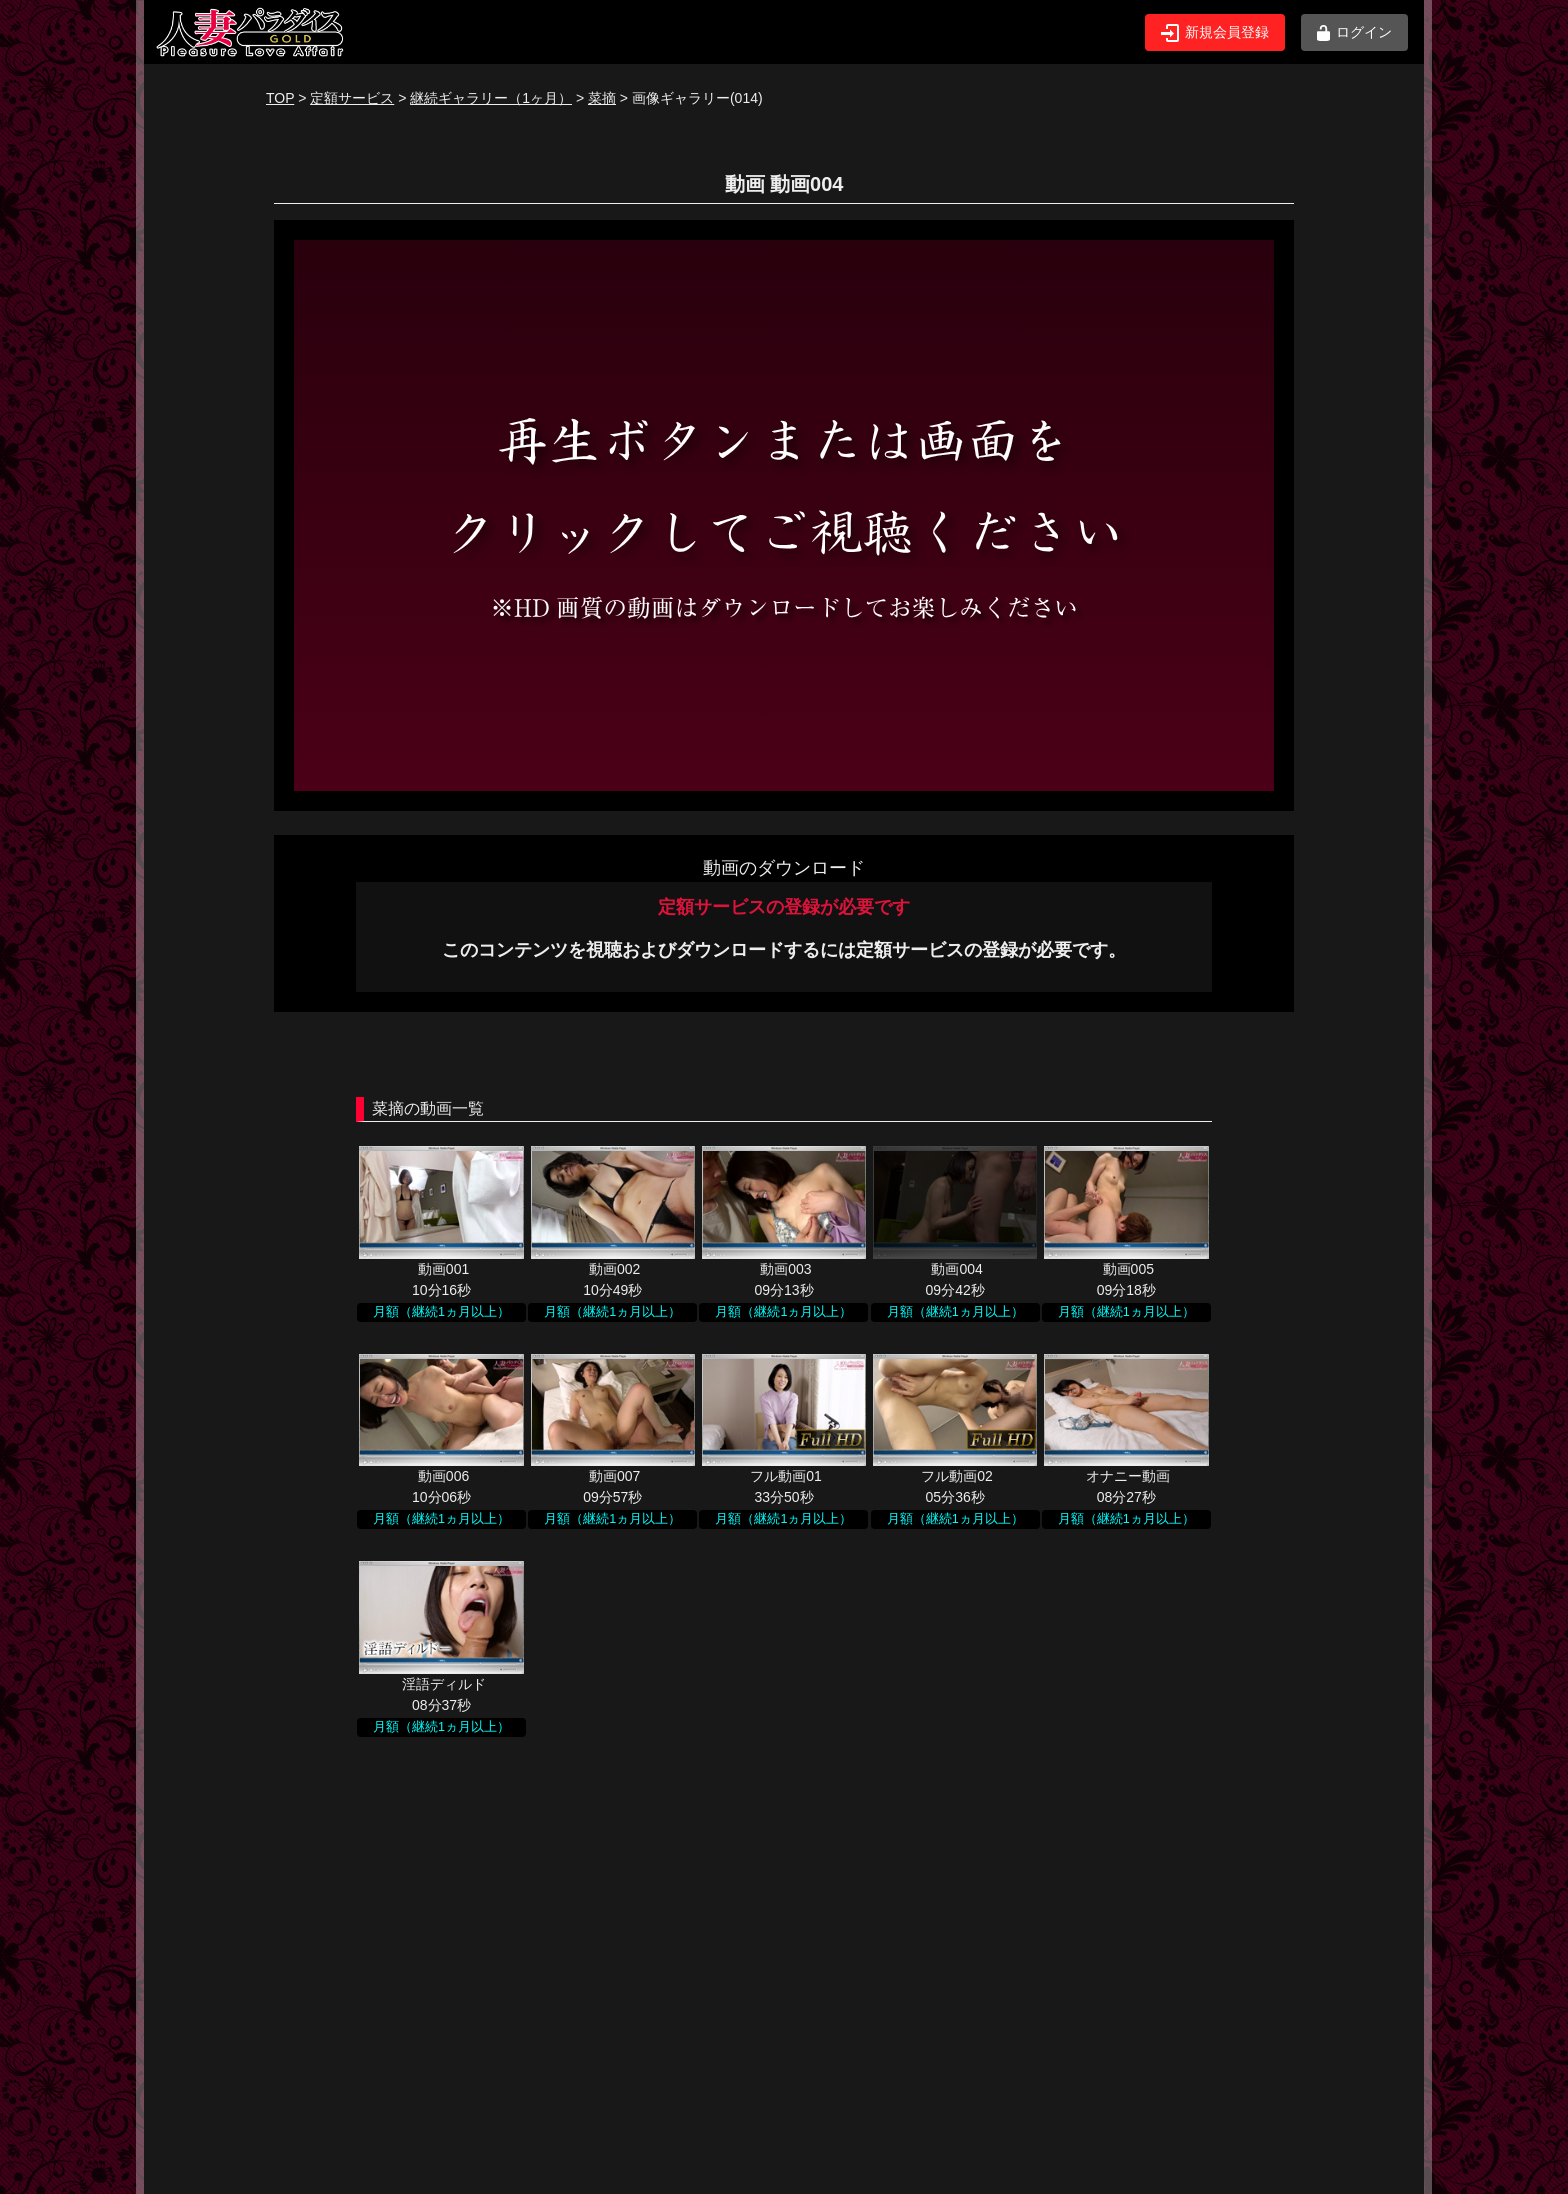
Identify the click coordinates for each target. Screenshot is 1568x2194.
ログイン (1354, 32)
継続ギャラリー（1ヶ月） (491, 98)
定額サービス (352, 98)
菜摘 (602, 98)
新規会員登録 (1215, 33)
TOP (280, 98)
